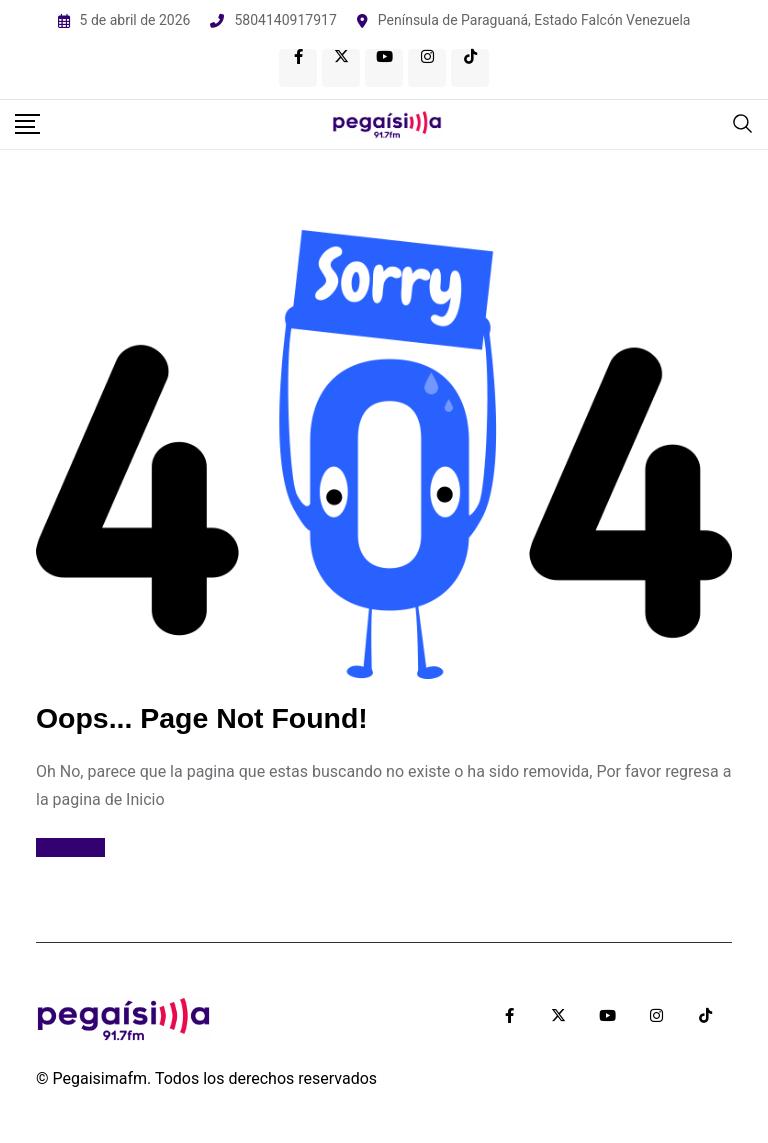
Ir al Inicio (70, 847)
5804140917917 (285, 20)
